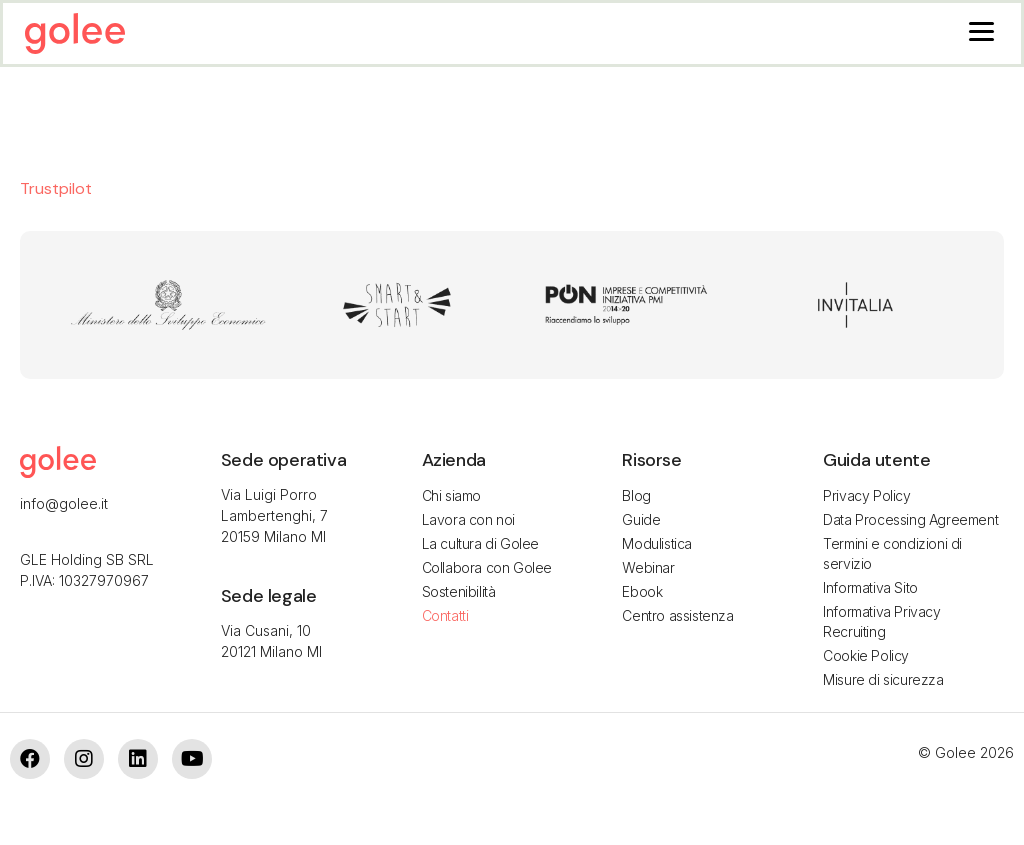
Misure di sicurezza (883, 679)
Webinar (648, 567)
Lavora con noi (468, 519)
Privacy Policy (866, 495)
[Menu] (981, 30)
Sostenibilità (459, 591)
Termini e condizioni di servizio (892, 553)
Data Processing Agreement (910, 519)
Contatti (445, 615)
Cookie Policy (866, 655)
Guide (641, 519)
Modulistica (657, 543)
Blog (636, 495)
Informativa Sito (870, 587)
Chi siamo (451, 495)
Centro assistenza (677, 615)
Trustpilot (56, 188)
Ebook (642, 591)
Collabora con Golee (487, 567)
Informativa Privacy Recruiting (881, 621)
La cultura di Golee (480, 543)
